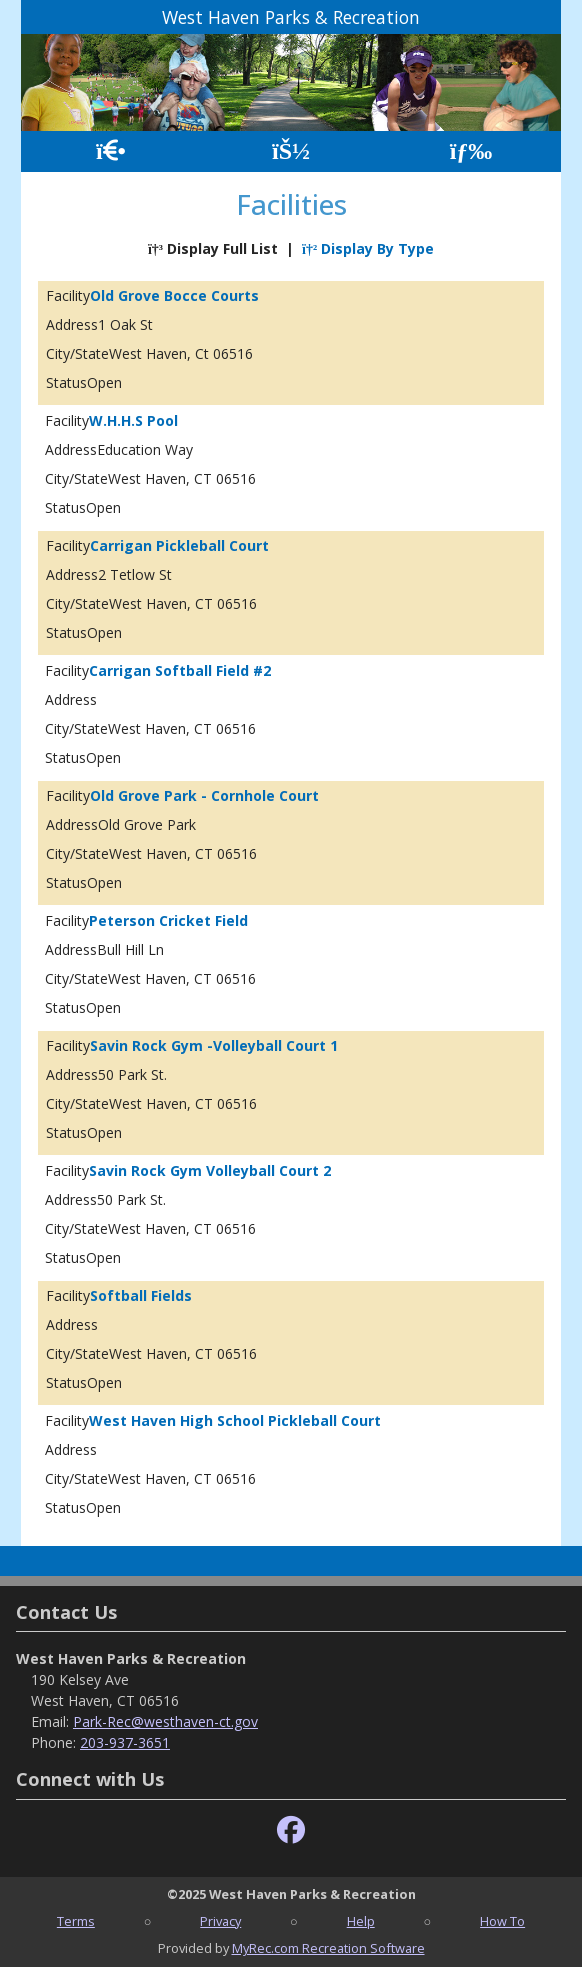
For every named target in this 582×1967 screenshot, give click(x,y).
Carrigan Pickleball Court (179, 545)
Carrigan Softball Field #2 (180, 670)
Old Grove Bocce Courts (174, 295)
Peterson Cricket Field (168, 920)
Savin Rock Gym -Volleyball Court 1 (214, 1045)
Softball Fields (141, 1295)
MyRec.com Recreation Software (328, 1948)
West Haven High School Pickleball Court (235, 1420)
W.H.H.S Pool (133, 420)
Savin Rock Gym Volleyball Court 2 (210, 1170)
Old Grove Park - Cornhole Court (204, 795)
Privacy (220, 1921)
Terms (76, 1921)
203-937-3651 (125, 1742)
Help (361, 1921)
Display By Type (368, 248)
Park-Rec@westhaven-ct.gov (165, 1721)
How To (502, 1921)
